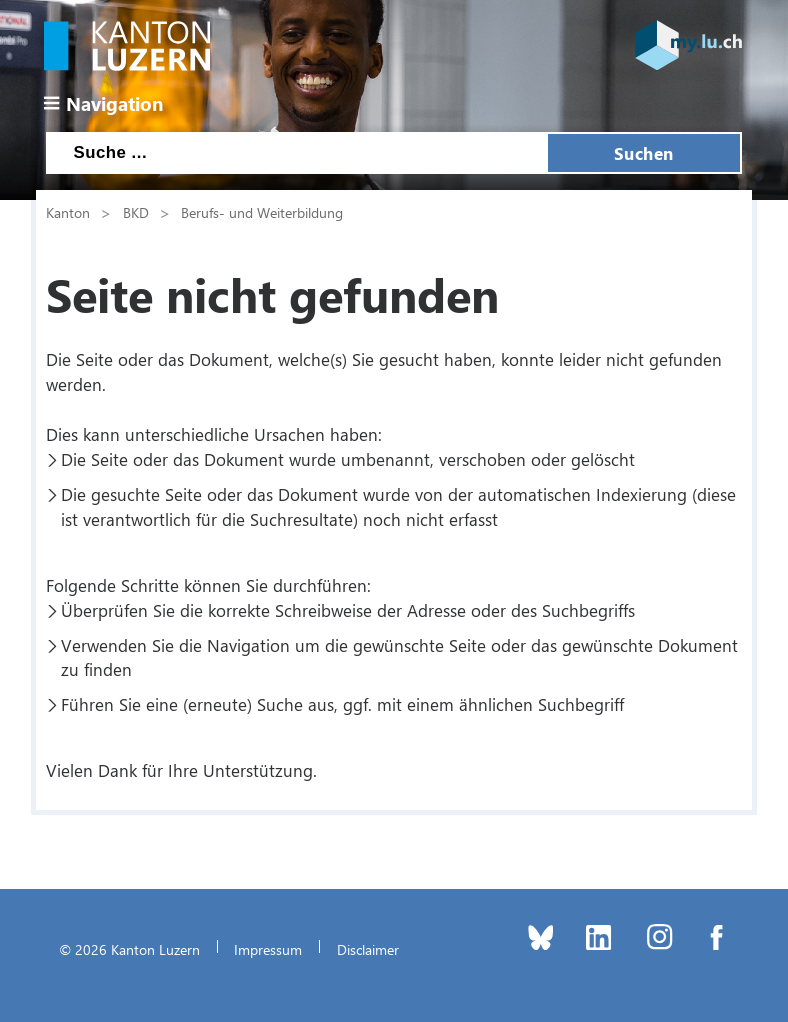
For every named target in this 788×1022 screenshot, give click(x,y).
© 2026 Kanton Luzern (129, 949)
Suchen (644, 153)
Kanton (68, 212)
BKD (136, 212)
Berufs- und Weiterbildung (262, 212)
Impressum (268, 949)
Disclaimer (368, 949)
